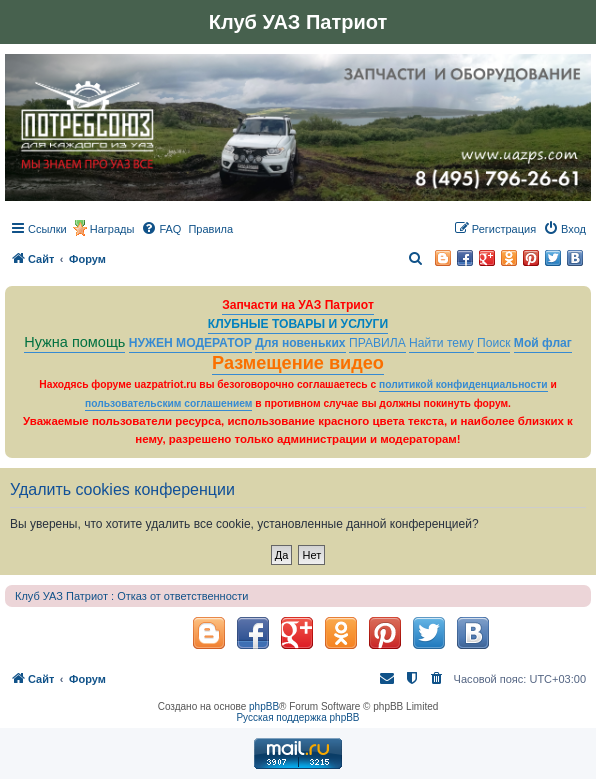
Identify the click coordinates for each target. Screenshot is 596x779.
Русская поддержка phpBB (297, 717)
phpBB (264, 706)
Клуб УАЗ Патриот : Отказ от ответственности (131, 596)
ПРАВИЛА (377, 343)
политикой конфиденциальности (463, 384)
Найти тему (441, 343)
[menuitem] (161, 229)
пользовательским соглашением (168, 403)
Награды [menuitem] (112, 229)
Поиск (494, 343)
